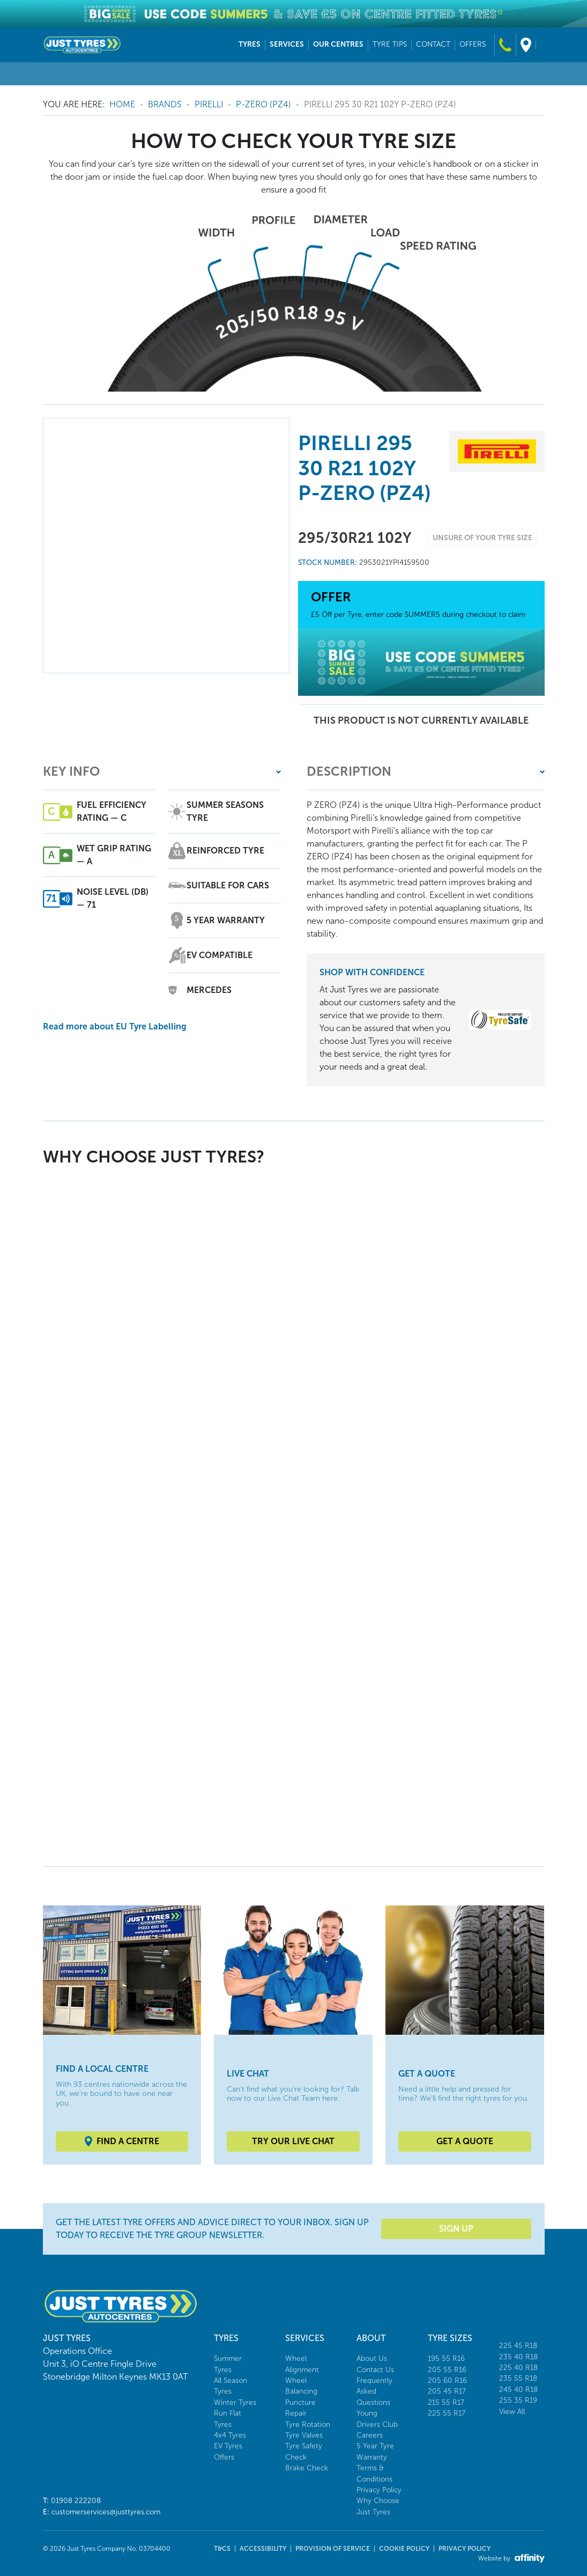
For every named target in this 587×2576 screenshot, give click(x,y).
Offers (224, 2457)
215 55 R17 (446, 2402)
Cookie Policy (404, 2548)
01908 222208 (76, 2501)
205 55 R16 (447, 2370)
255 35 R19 (518, 2400)
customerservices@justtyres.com (105, 2512)
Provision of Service (332, 2548)
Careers (369, 2435)
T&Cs (222, 2548)
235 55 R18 (518, 2378)
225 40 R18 (518, 2368)
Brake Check (306, 2468)
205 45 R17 (447, 2391)
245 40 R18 (518, 2390)
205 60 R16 (447, 2380)
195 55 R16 (446, 2358)
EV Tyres (228, 2446)
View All (512, 2412)
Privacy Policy (379, 2490)
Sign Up (456, 2228)
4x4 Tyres (230, 2435)
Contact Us (375, 2370)
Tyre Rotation (307, 2424)
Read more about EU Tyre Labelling (115, 1026)
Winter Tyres (235, 2402)
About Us (371, 2358)
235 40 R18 (518, 2357)
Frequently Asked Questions (374, 2391)
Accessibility (263, 2548)
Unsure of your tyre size (482, 537)
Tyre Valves (304, 2435)
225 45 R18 (518, 2346)
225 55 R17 (446, 2413)
